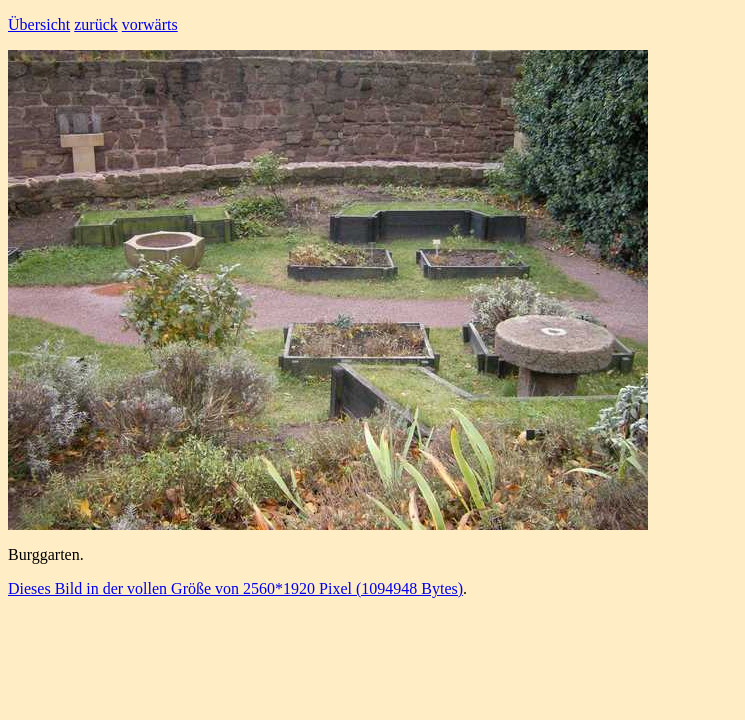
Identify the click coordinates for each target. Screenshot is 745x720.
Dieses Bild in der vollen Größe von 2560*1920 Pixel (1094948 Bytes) (235, 588)
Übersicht (39, 24)
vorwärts (150, 24)
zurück (96, 24)
